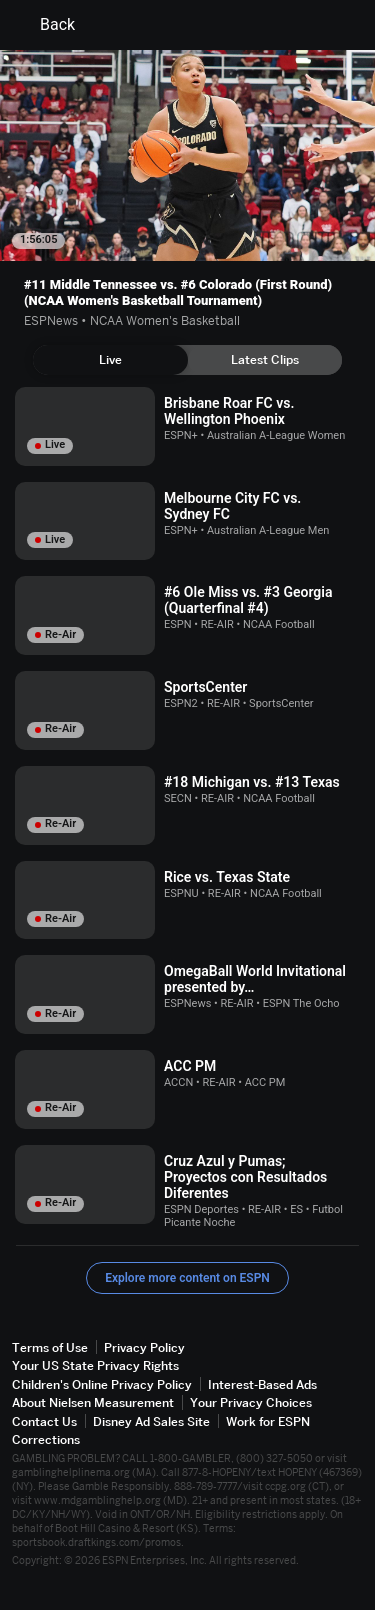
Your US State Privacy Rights (95, 1365)
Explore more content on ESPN (187, 1278)
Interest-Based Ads (262, 1384)
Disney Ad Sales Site (151, 1421)
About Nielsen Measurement (93, 1402)
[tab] (110, 360)
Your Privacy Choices (251, 1402)
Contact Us (44, 1421)
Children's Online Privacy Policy (102, 1384)
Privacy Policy (144, 1347)
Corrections (46, 1439)
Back (45, 25)
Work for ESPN (268, 1421)
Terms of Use (50, 1347)
